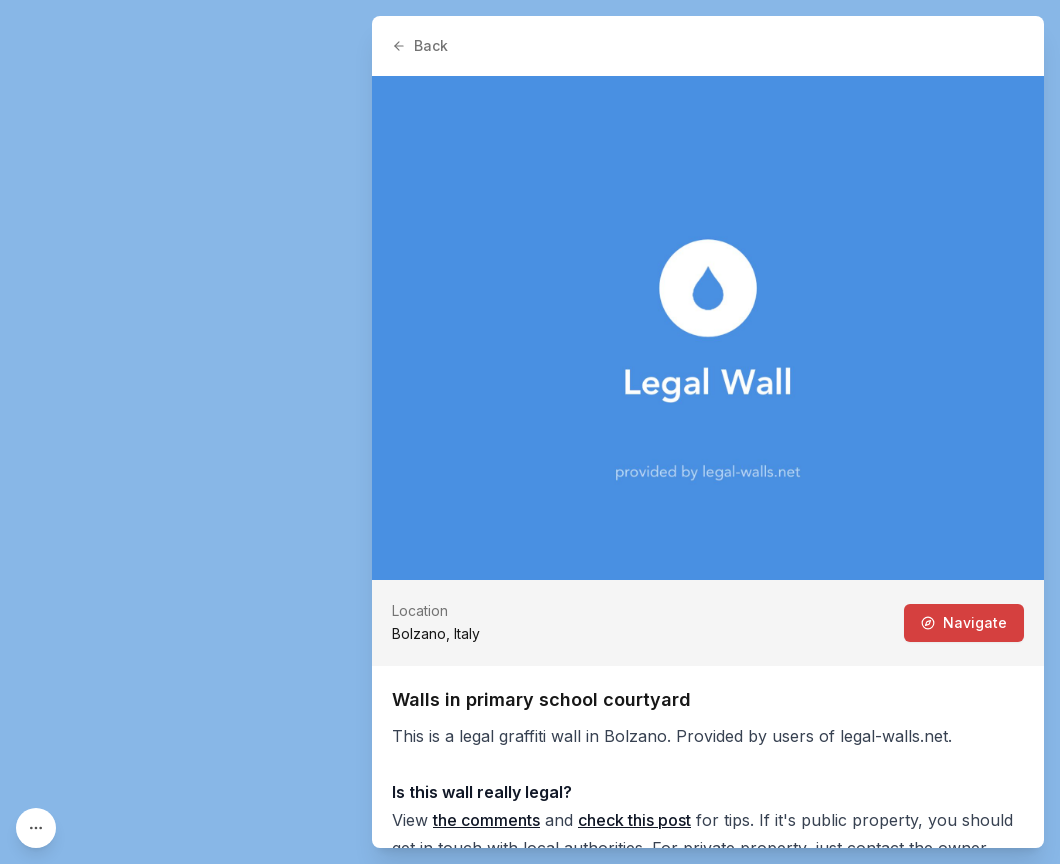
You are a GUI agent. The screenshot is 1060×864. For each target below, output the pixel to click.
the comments (486, 820)
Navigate (964, 622)
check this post (634, 820)
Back (420, 45)
